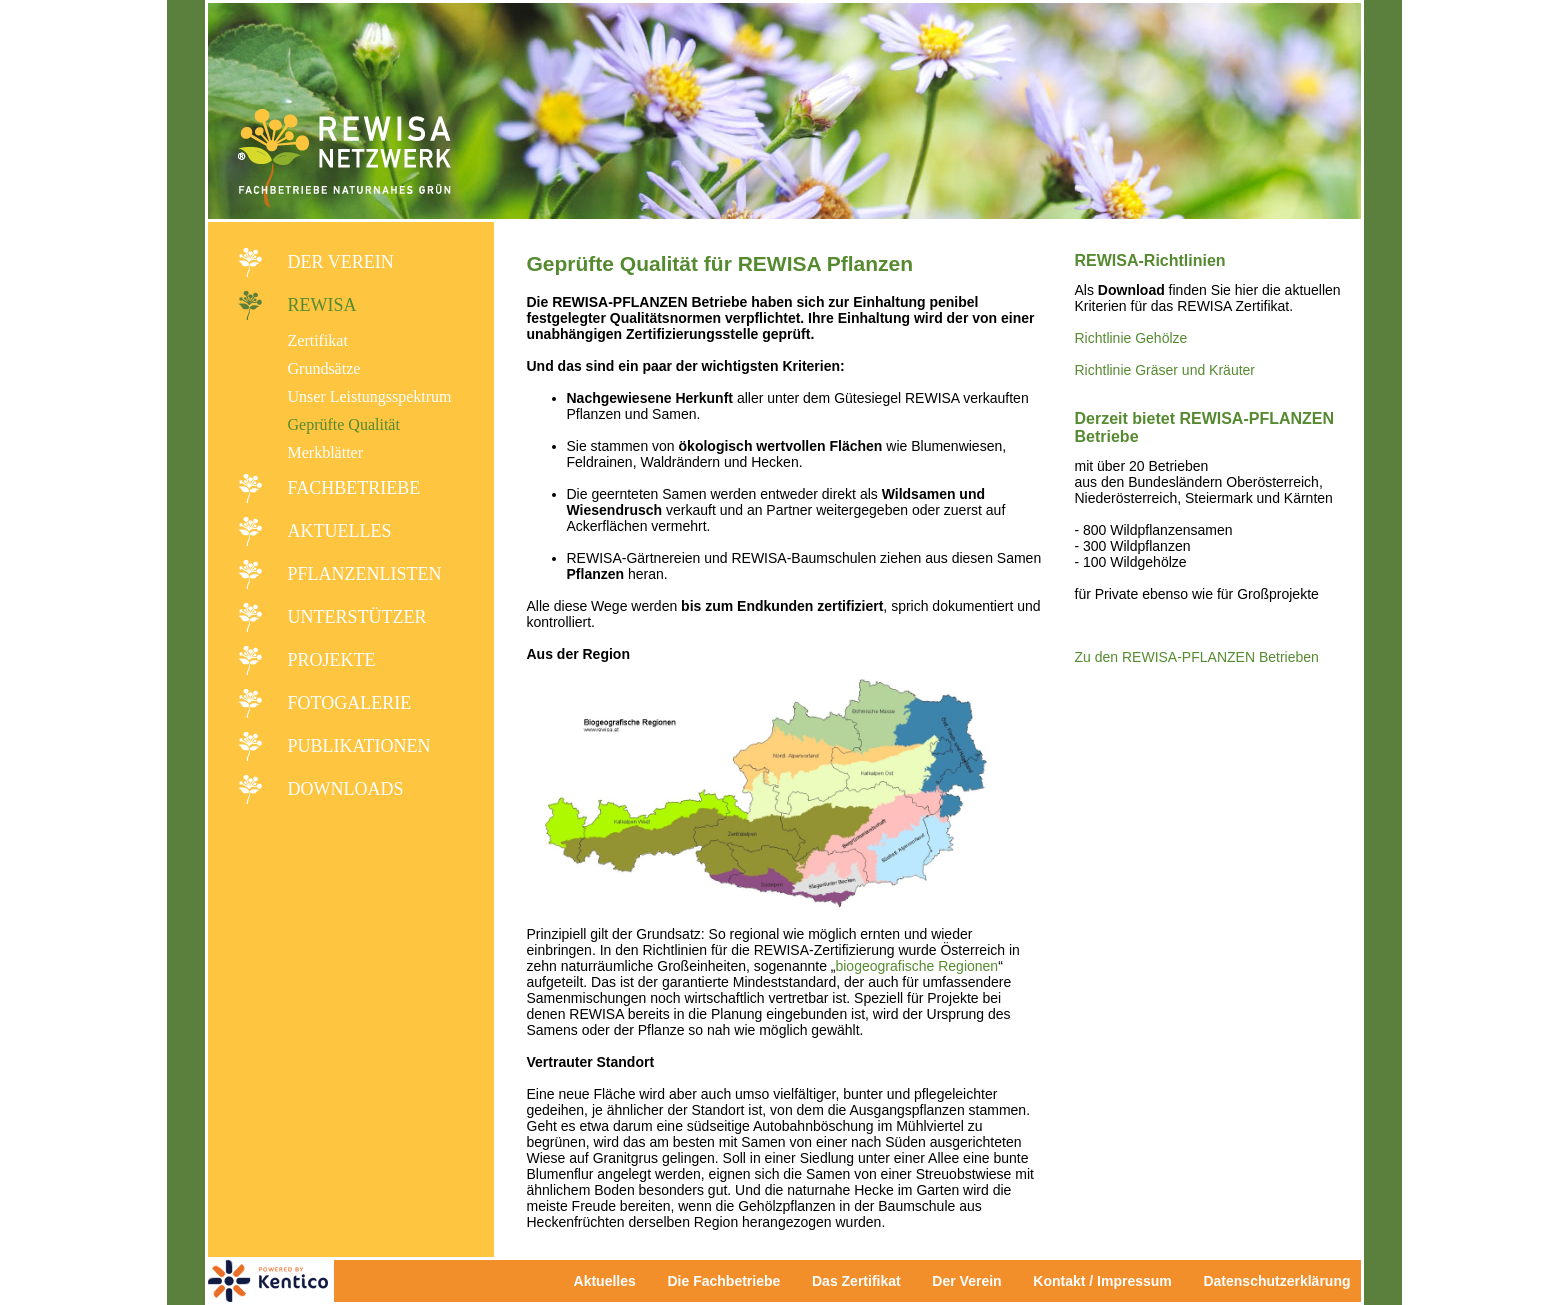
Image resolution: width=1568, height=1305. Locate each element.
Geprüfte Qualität (344, 424)
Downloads (346, 789)
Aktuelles (340, 531)
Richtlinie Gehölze (1131, 338)
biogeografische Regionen (916, 966)
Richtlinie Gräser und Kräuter (1165, 370)
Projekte (332, 660)
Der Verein (341, 262)
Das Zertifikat (856, 1281)
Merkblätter (326, 452)
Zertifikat (318, 340)
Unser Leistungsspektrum (370, 396)
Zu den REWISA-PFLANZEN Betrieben (1197, 657)
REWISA (322, 305)
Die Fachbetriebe (723, 1281)
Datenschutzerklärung (1276, 1281)
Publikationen (359, 746)
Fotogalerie (350, 703)
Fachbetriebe (354, 488)
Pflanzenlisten (365, 574)
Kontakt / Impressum (1108, 1281)
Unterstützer (357, 617)
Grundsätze (324, 368)
